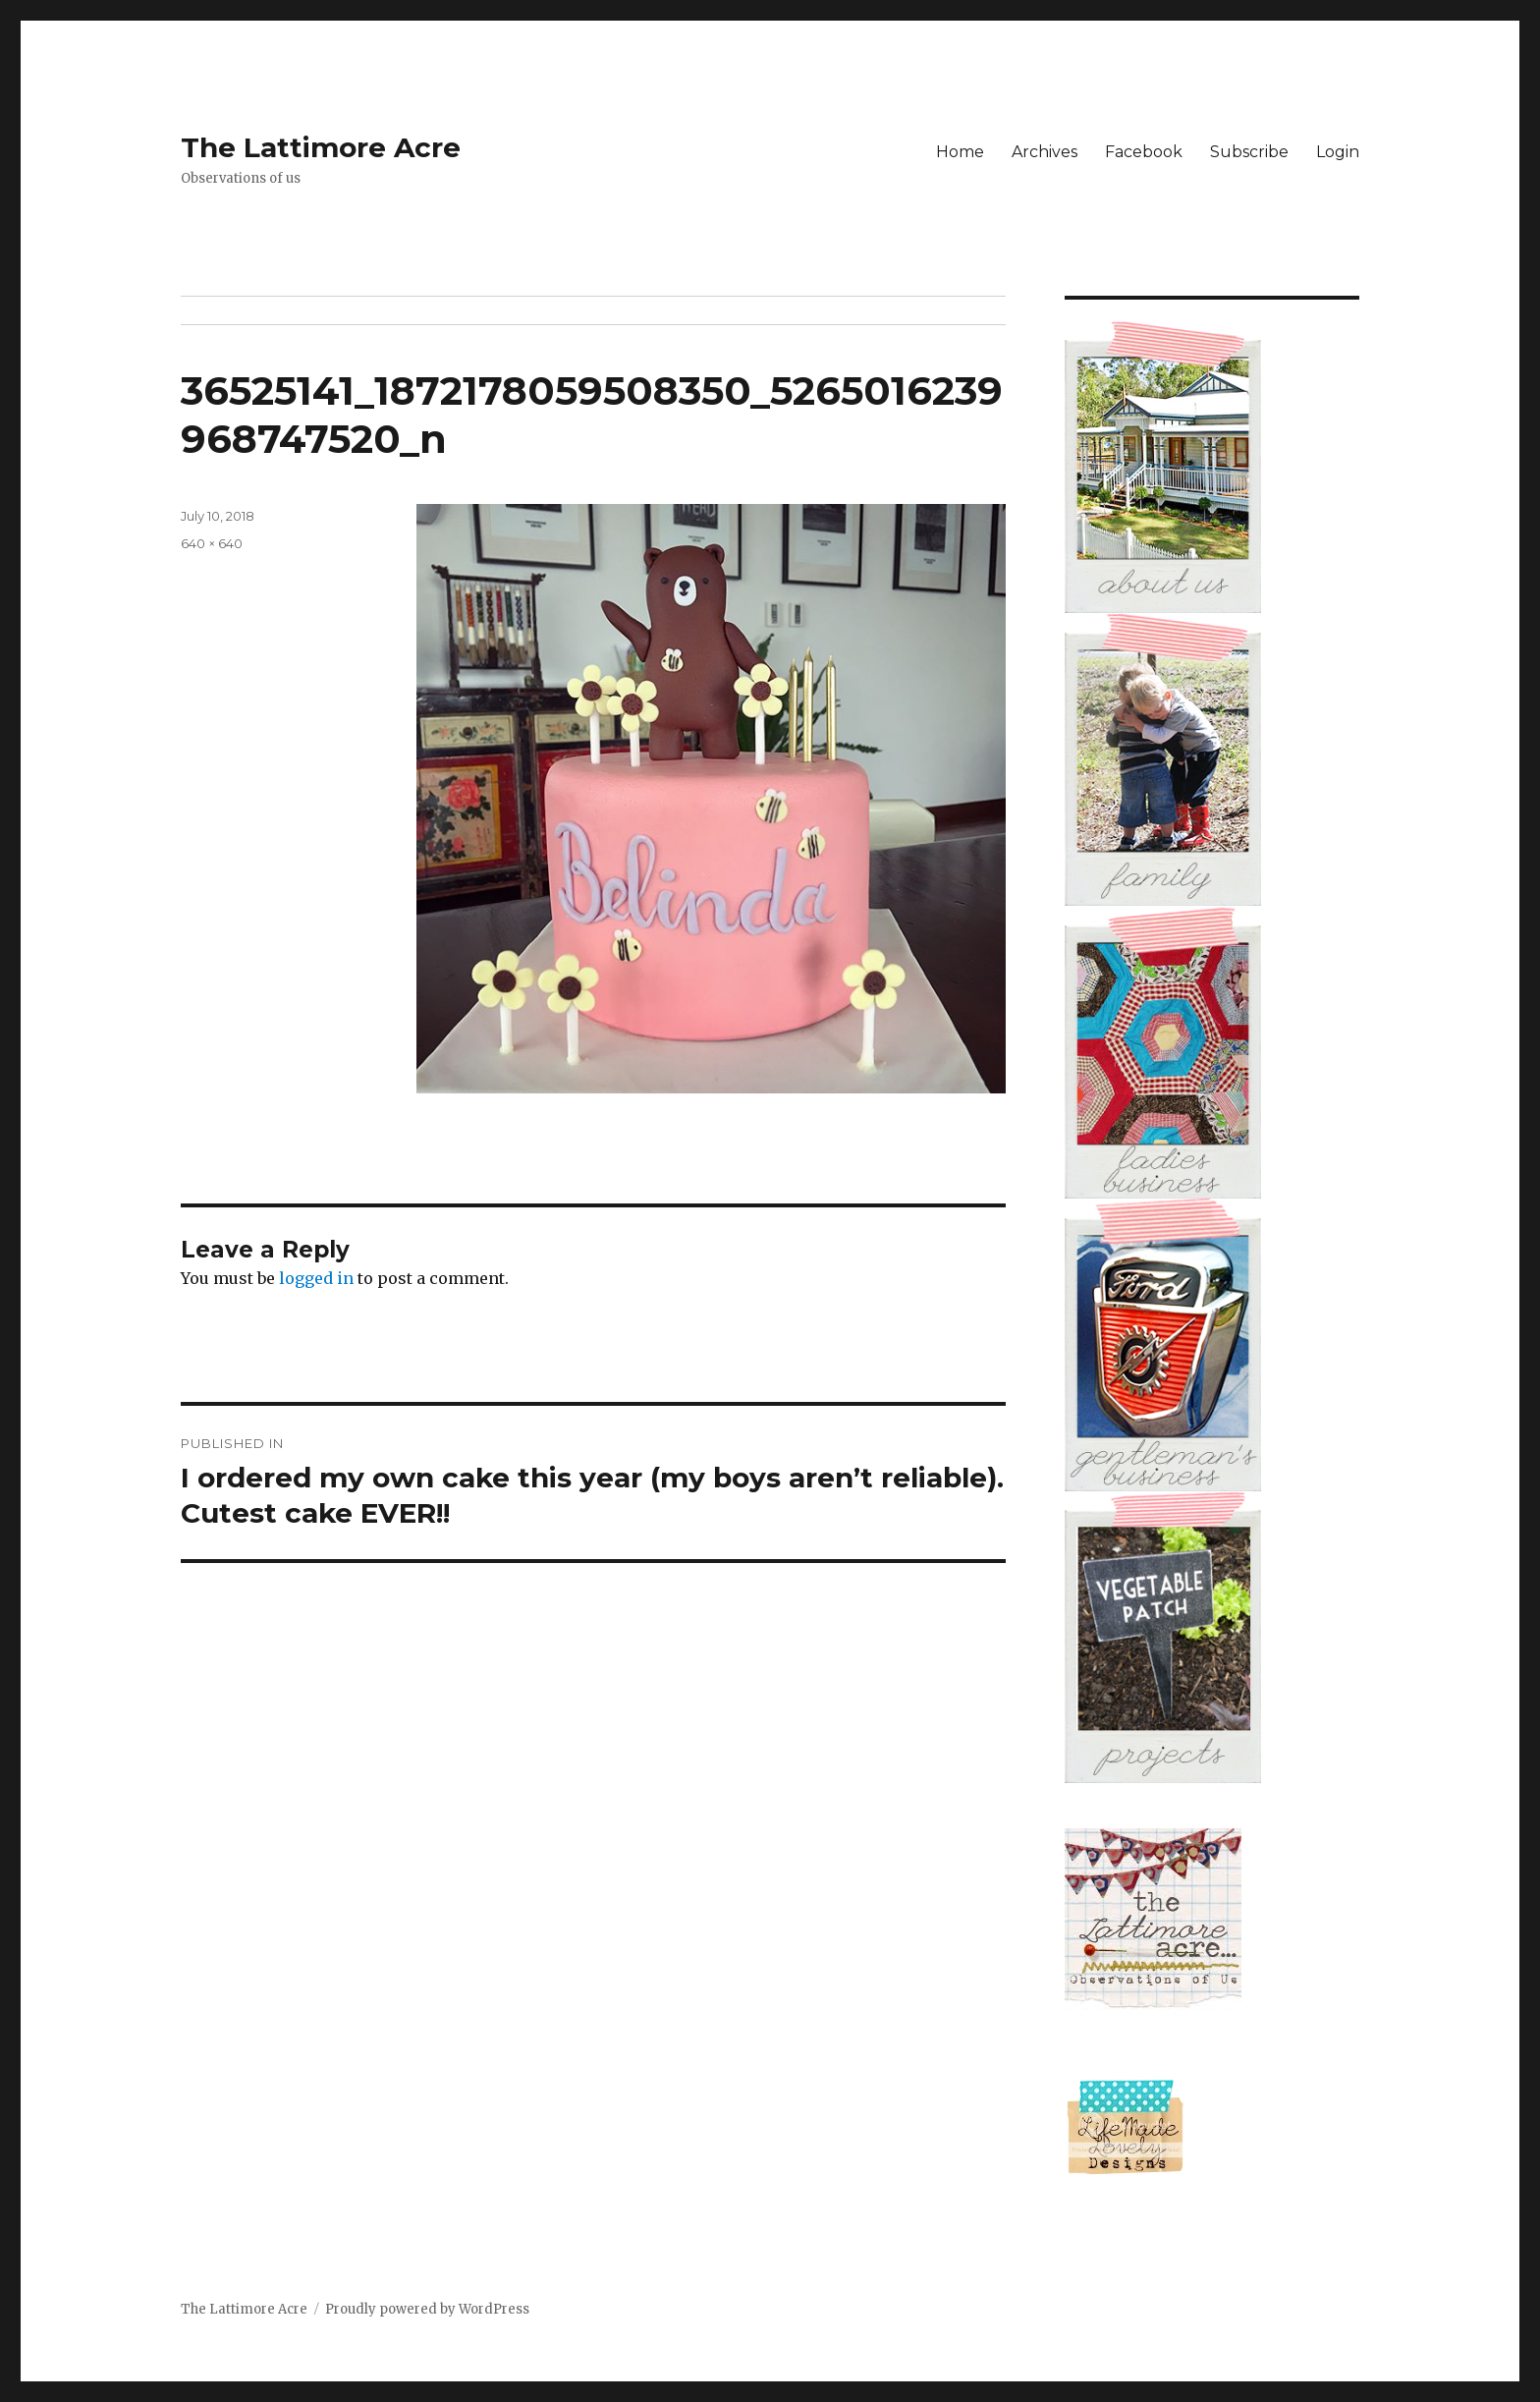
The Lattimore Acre (321, 147)
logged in (316, 1278)
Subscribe (1249, 151)
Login (1337, 151)
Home (960, 151)
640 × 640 (212, 543)
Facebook (1143, 151)
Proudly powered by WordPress (427, 2309)
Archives (1044, 151)
